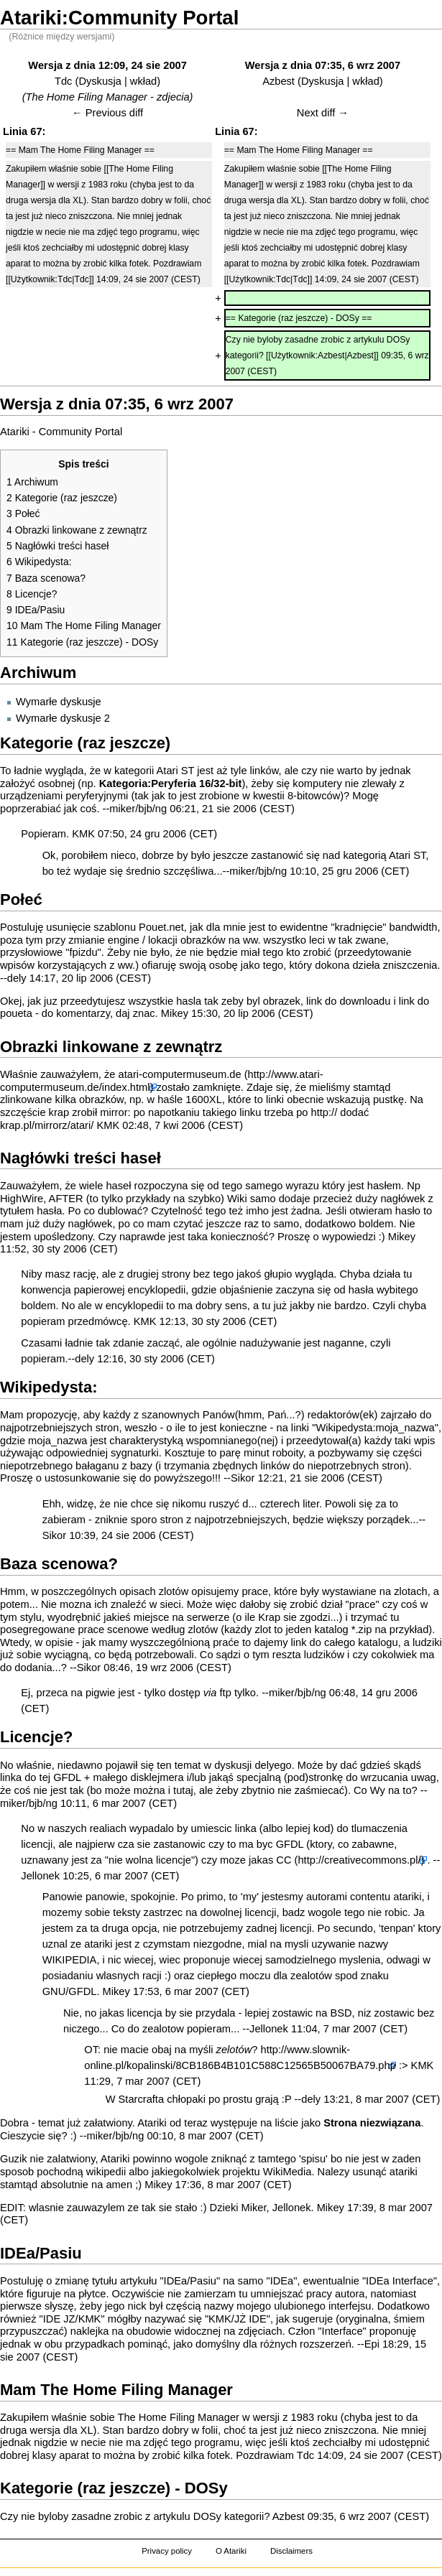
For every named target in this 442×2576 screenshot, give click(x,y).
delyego (272, 1765)
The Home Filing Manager (178, 2417)
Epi (371, 2344)
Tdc (63, 81)
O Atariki (231, 2551)
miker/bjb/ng (138, 808)
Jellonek (40, 1876)
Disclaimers (291, 2551)
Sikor (242, 1478)
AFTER (66, 1198)
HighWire (21, 1198)
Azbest (278, 81)
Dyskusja (99, 81)
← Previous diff (107, 112)
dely (17, 978)
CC (283, 1860)
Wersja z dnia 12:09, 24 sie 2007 (107, 65)
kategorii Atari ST (154, 770)
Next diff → (323, 112)
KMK (83, 834)
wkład (143, 81)
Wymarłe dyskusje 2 (63, 718)
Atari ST (407, 855)
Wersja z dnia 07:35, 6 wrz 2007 (322, 65)
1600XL (203, 1099)
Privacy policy (167, 2551)
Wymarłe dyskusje (58, 701)
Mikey (174, 1013)
